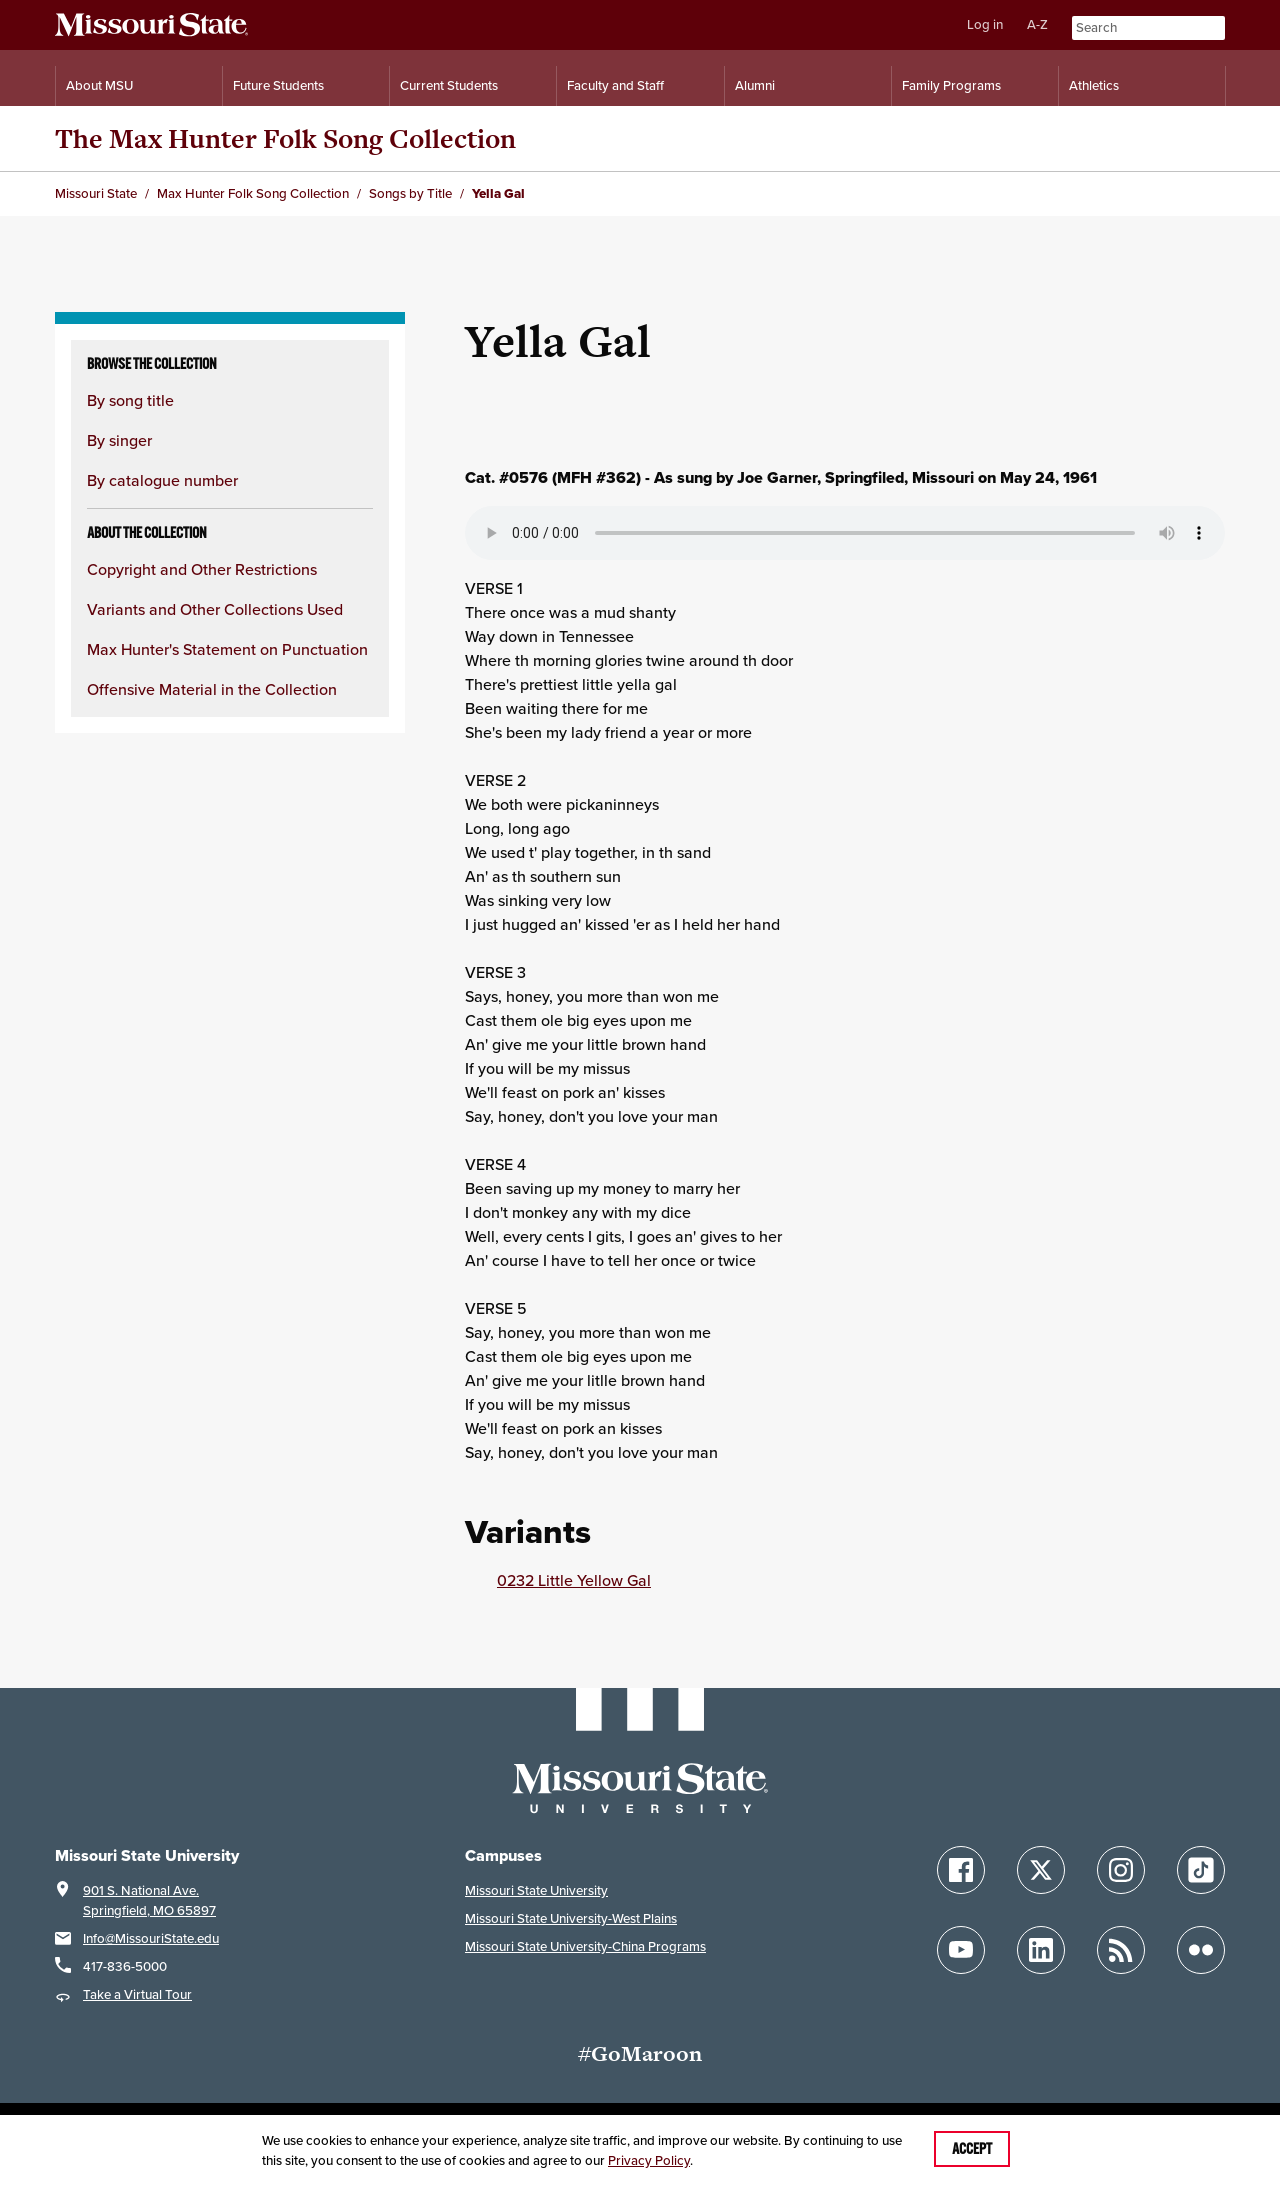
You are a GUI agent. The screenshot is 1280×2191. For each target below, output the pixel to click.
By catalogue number (162, 480)
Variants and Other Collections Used (215, 609)
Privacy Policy (649, 2160)
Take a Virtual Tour (137, 1994)
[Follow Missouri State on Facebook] (961, 1870)
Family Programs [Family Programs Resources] (951, 85)
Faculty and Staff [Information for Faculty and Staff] (615, 85)
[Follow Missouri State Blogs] (1121, 1950)
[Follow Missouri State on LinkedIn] (1041, 1950)
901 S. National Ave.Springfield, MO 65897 (149, 1900)
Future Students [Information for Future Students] (278, 85)
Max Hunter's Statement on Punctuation (227, 649)
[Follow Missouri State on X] (1041, 1870)
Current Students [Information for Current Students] (449, 85)
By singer (119, 440)
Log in (985, 24)
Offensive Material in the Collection (212, 689)
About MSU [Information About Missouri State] (99, 85)
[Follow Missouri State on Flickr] (1201, 1950)
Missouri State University (536, 1890)
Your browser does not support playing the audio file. (845, 533)
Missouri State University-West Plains (571, 1918)
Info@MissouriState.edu (151, 1938)
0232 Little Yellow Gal (574, 1580)
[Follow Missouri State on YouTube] (961, 1950)
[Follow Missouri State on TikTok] (1201, 1870)
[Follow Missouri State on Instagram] (1121, 1870)
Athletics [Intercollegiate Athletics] (1094, 85)
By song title (130, 400)
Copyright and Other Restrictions (202, 569)
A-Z (1037, 24)
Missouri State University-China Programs (585, 1946)
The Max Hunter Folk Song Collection (285, 138)
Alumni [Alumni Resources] (755, 85)
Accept (972, 2149)
